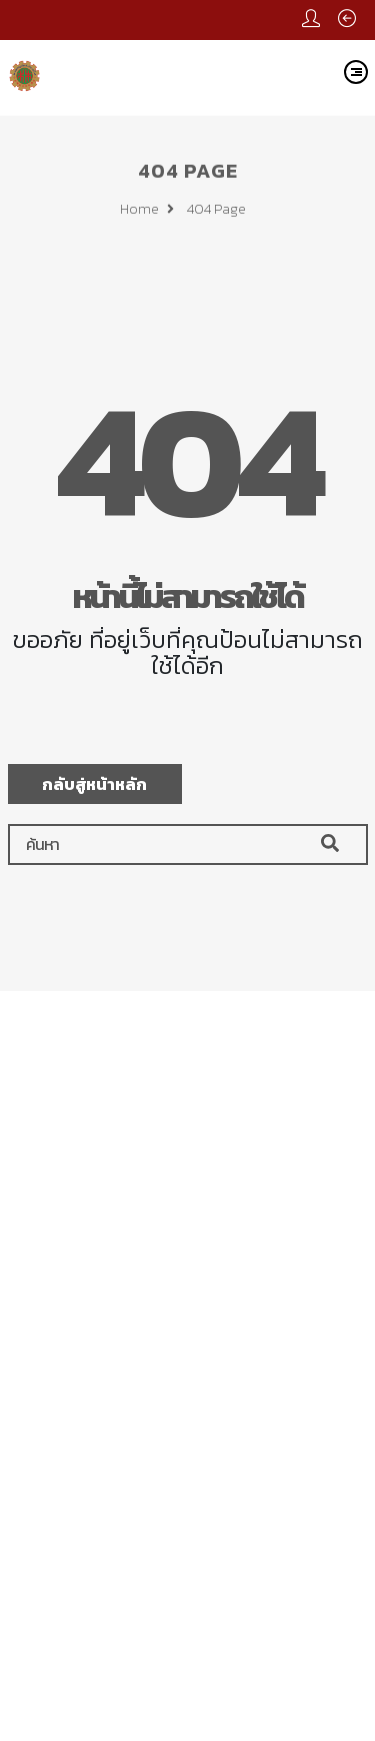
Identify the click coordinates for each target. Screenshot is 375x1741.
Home (147, 211)
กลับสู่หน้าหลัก (94, 784)
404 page (216, 211)
